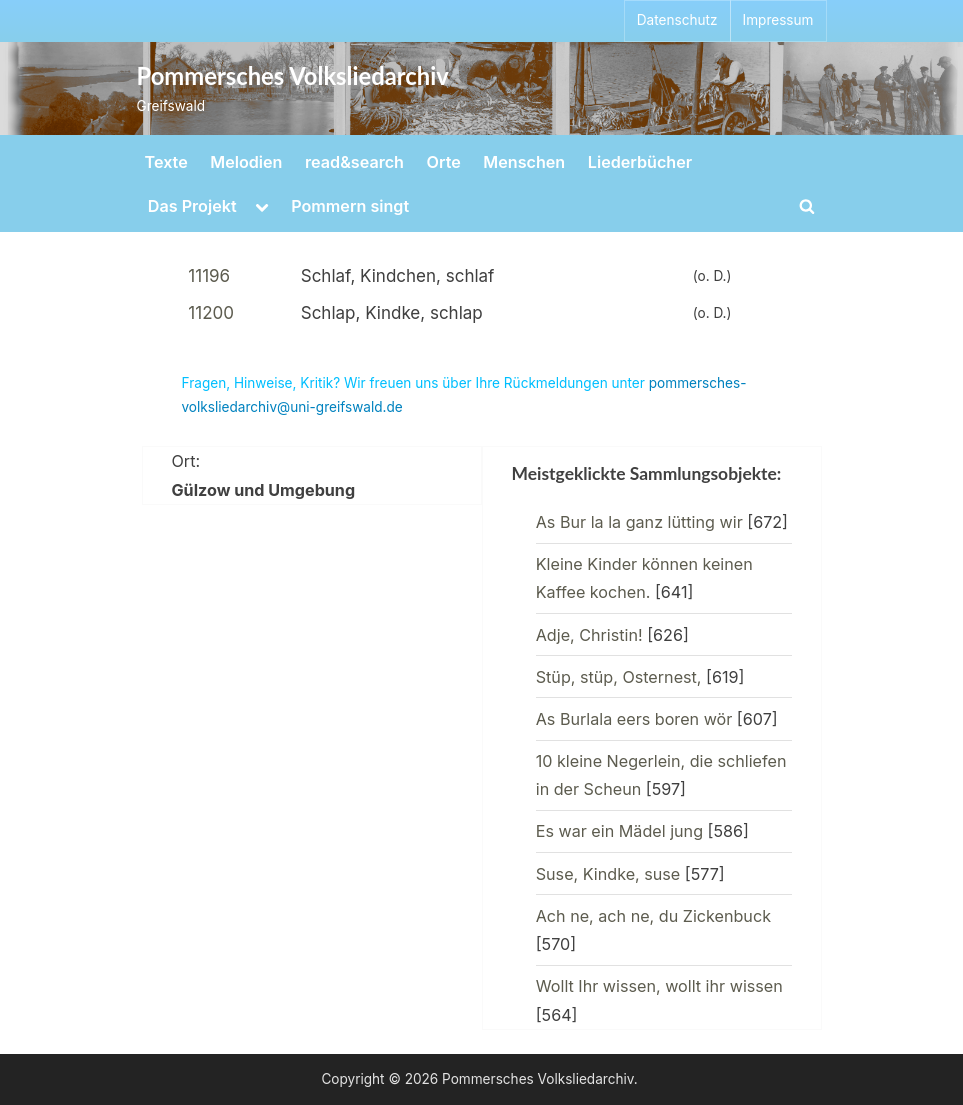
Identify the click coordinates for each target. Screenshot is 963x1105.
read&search (354, 162)
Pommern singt (350, 206)
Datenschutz (677, 20)
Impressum (778, 20)
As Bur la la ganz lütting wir (639, 522)
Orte (444, 162)
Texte (166, 162)
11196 (209, 276)
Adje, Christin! (589, 635)
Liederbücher (640, 162)
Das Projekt (192, 206)
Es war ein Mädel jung (619, 831)
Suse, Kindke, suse (608, 874)
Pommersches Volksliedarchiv (293, 76)
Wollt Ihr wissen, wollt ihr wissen (659, 986)
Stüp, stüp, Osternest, (619, 677)
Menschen (524, 162)
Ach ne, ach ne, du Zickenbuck (653, 916)
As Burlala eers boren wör (634, 719)
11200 (211, 313)
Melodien (246, 162)
